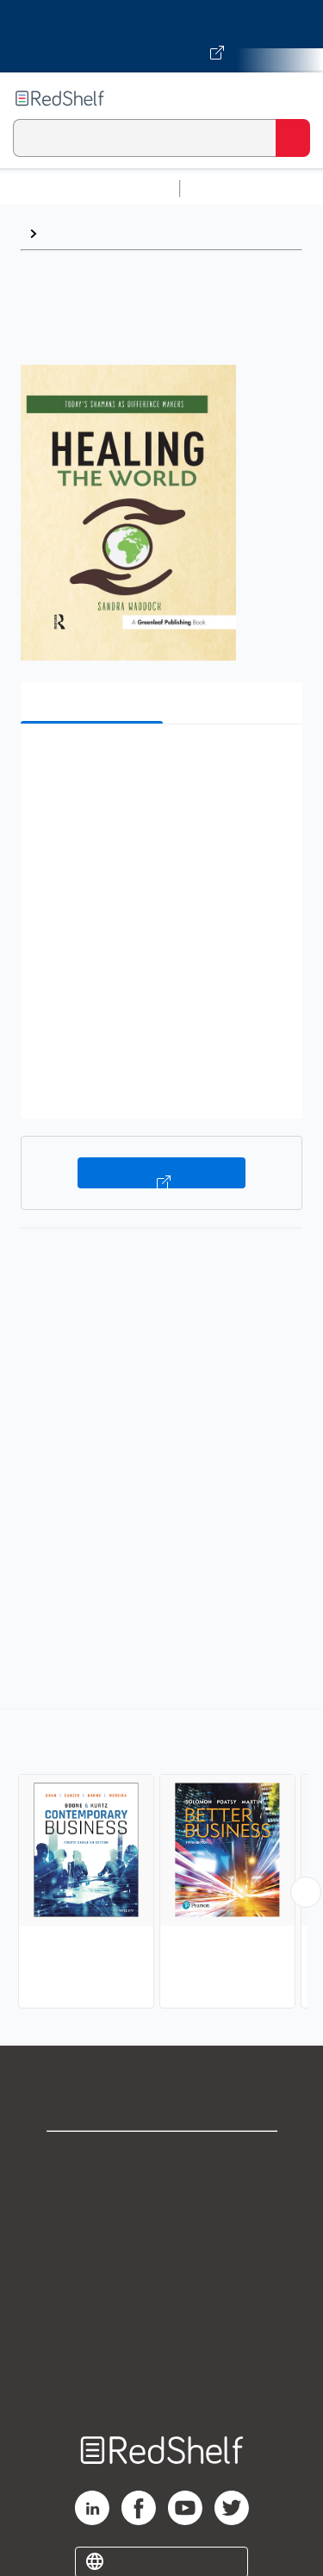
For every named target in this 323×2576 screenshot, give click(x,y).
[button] (159, 763)
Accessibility (162, 2349)
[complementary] (161, 1860)
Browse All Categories (89, 188)
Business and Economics (125, 233)
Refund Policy (162, 2311)
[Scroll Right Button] (305, 1892)
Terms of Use (161, 2273)
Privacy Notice (161, 2235)
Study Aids (232, 188)
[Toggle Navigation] (293, 98)
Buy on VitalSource (161, 1172)
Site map (162, 2387)
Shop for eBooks (162, 2159)
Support (162, 2197)
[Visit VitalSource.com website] (161, 36)
